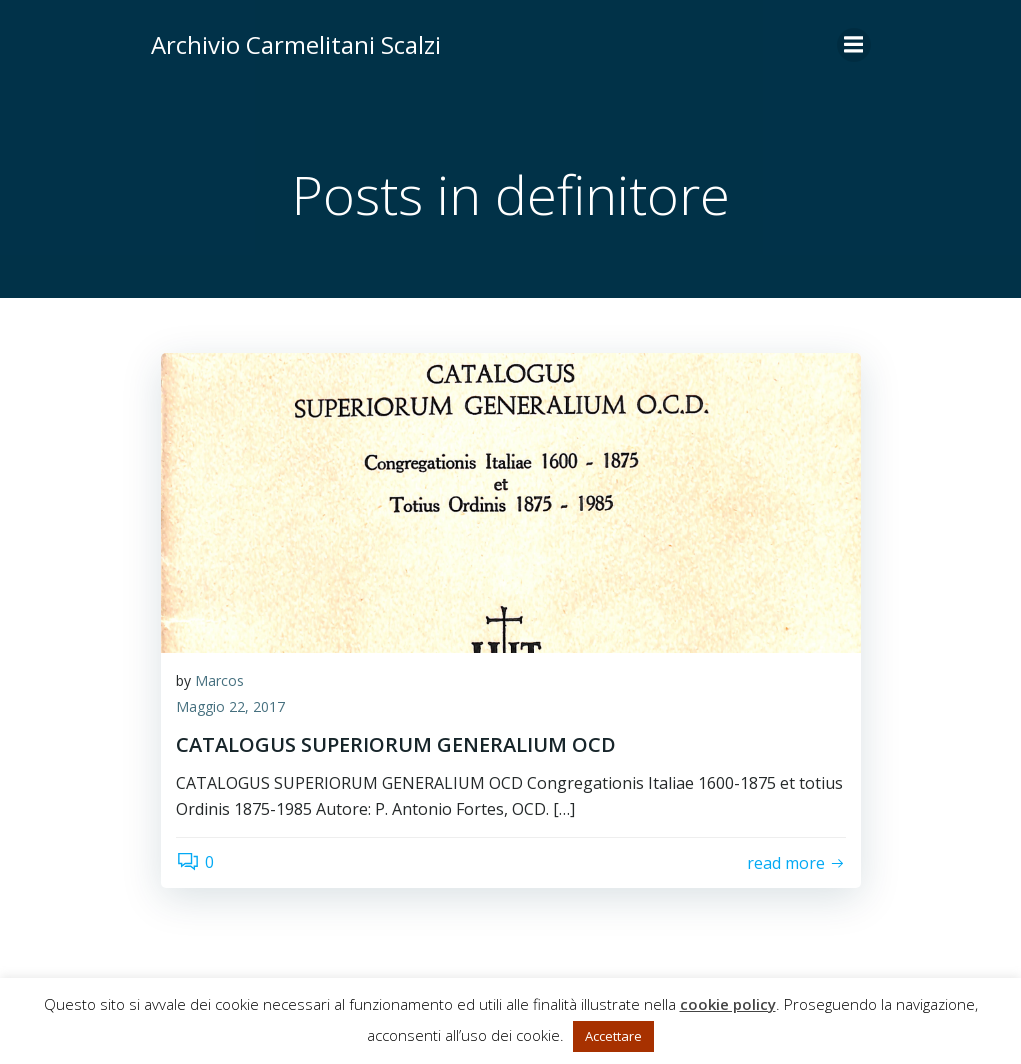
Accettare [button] (613, 1036)
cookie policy (728, 1004)
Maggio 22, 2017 (230, 706)
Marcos (219, 680)
